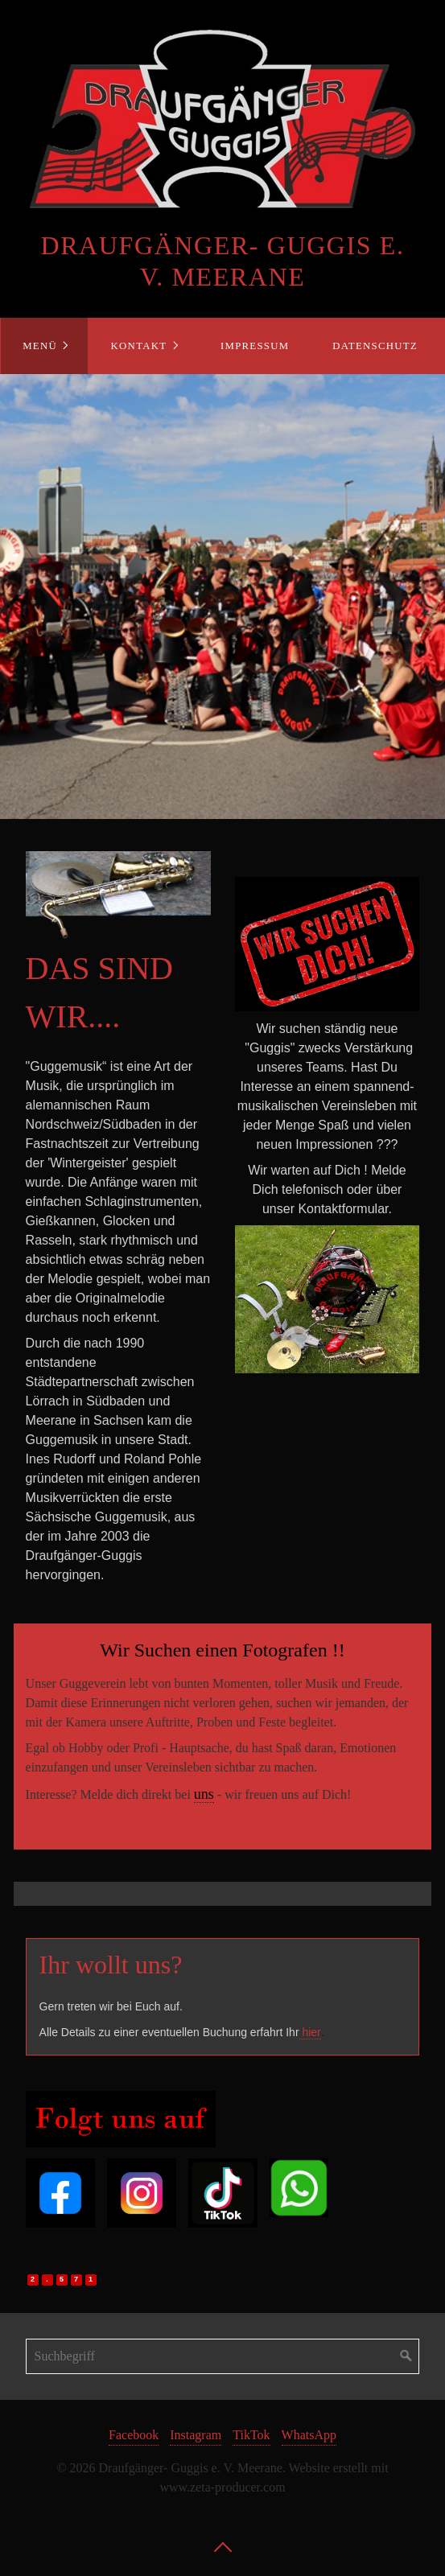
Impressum (254, 346)
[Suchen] (406, 2356)
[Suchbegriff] (223, 2356)
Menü (40, 346)
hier (310, 2032)
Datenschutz (375, 346)
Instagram (195, 2435)
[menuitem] (44, 346)
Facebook (134, 2435)
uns (204, 1794)
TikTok (251, 2435)
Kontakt (139, 346)
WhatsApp (309, 2435)
